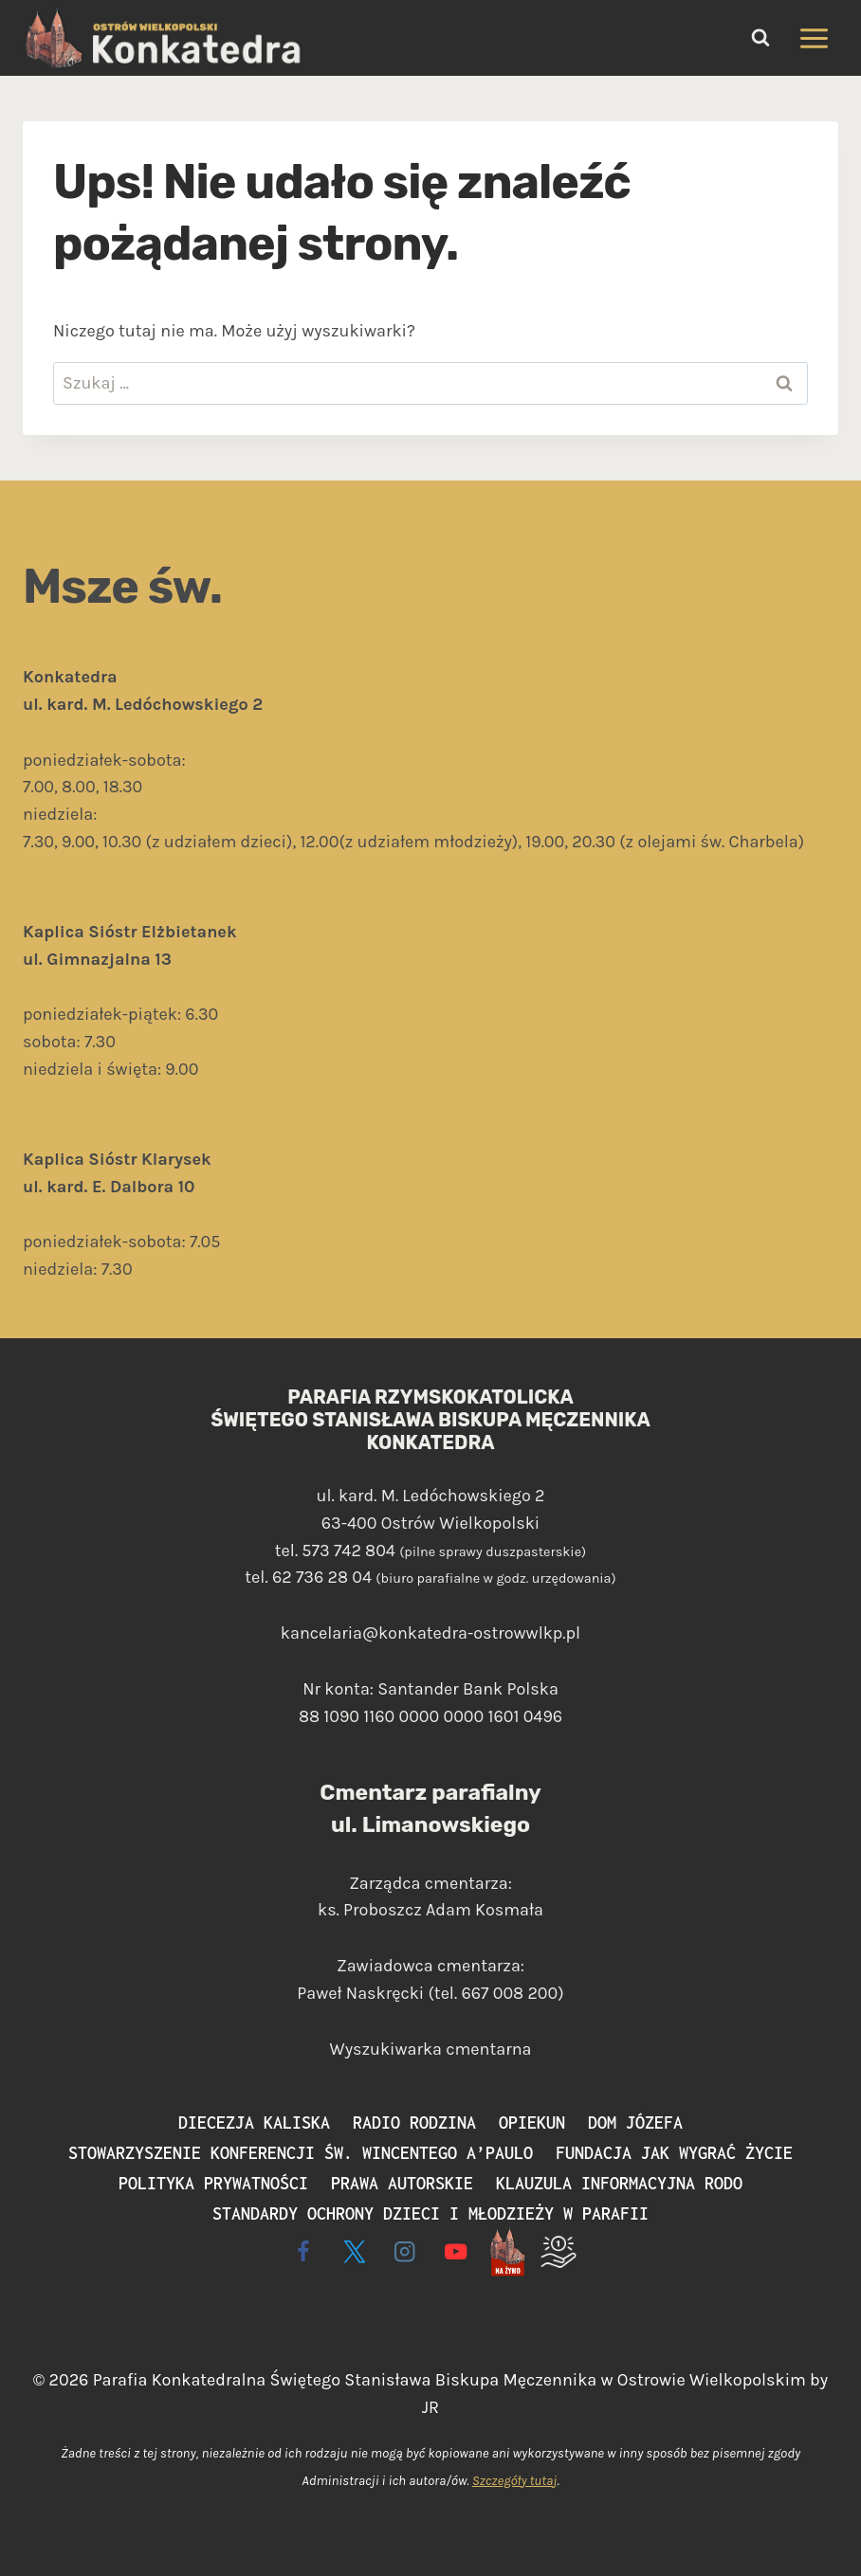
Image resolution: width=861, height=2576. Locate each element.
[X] (354, 2251)
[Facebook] (303, 2251)
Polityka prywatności (213, 2183)
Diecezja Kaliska (254, 2122)
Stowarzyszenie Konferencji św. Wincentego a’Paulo (300, 2153)
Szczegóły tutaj (515, 2481)
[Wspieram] (558, 2251)
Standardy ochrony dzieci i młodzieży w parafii (430, 2213)
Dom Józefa (635, 2122)
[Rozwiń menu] (813, 38)
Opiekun (532, 2122)
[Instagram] (405, 2251)
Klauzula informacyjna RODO (619, 2183)
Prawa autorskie (402, 2183)
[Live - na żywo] (507, 2251)
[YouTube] (456, 2251)
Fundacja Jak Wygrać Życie (674, 2153)
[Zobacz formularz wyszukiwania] (760, 38)
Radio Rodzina (414, 2122)
